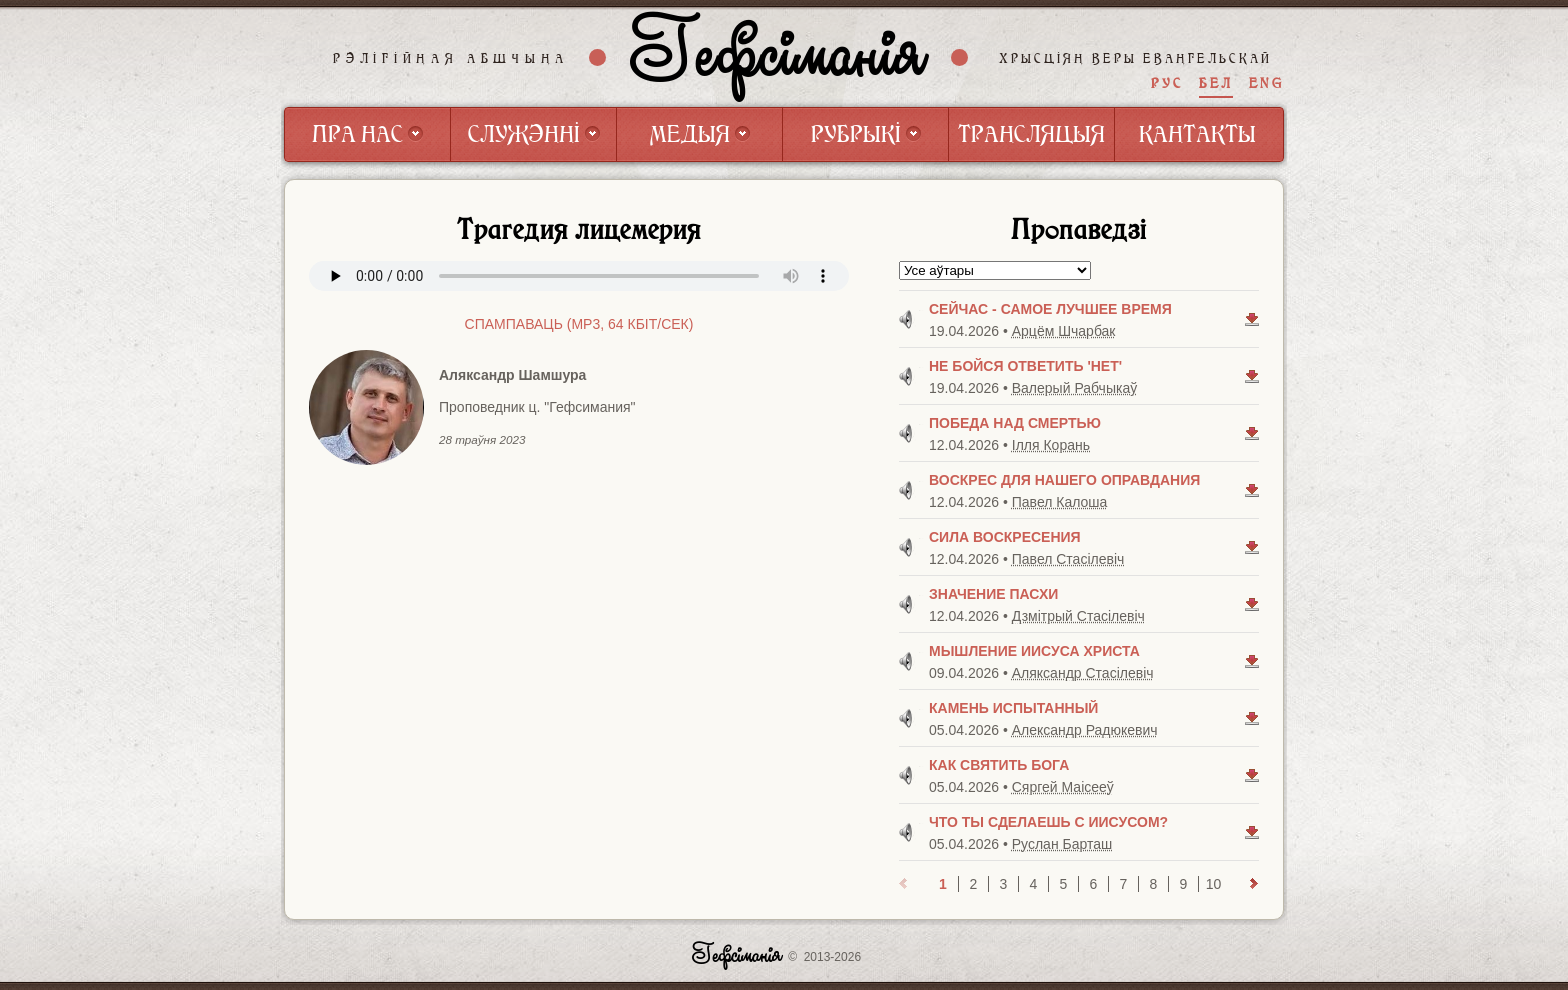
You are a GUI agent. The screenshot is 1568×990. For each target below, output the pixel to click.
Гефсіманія (779, 57)
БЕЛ (1216, 83)
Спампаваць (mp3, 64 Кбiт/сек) (579, 324)
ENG (1266, 83)
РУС (1167, 83)
